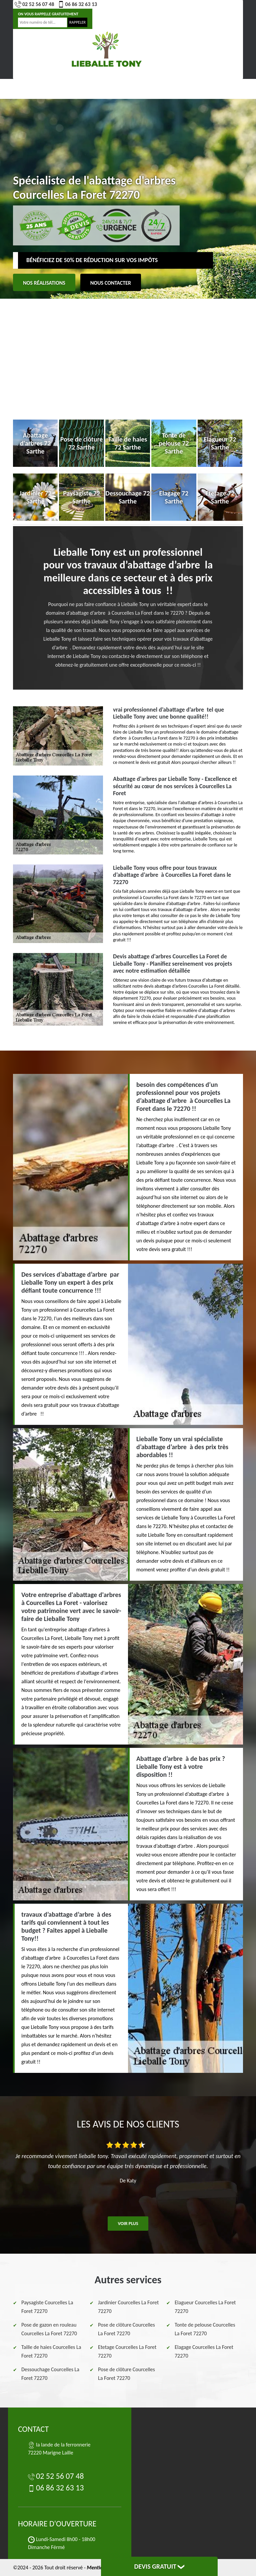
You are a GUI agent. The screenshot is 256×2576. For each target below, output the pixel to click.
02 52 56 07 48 (34, 4)
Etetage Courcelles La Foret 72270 (127, 2351)
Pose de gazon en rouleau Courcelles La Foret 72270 (49, 2329)
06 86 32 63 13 (77, 4)
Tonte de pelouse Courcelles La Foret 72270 (205, 2329)
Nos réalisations (44, 283)
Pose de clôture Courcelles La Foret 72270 (126, 2329)
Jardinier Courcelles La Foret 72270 (128, 2306)
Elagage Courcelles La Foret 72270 (204, 2351)
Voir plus (128, 2223)
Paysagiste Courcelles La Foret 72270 (47, 2306)
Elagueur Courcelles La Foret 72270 (205, 2306)
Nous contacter (110, 283)
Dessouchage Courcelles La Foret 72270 (50, 2373)
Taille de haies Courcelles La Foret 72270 (51, 2351)
